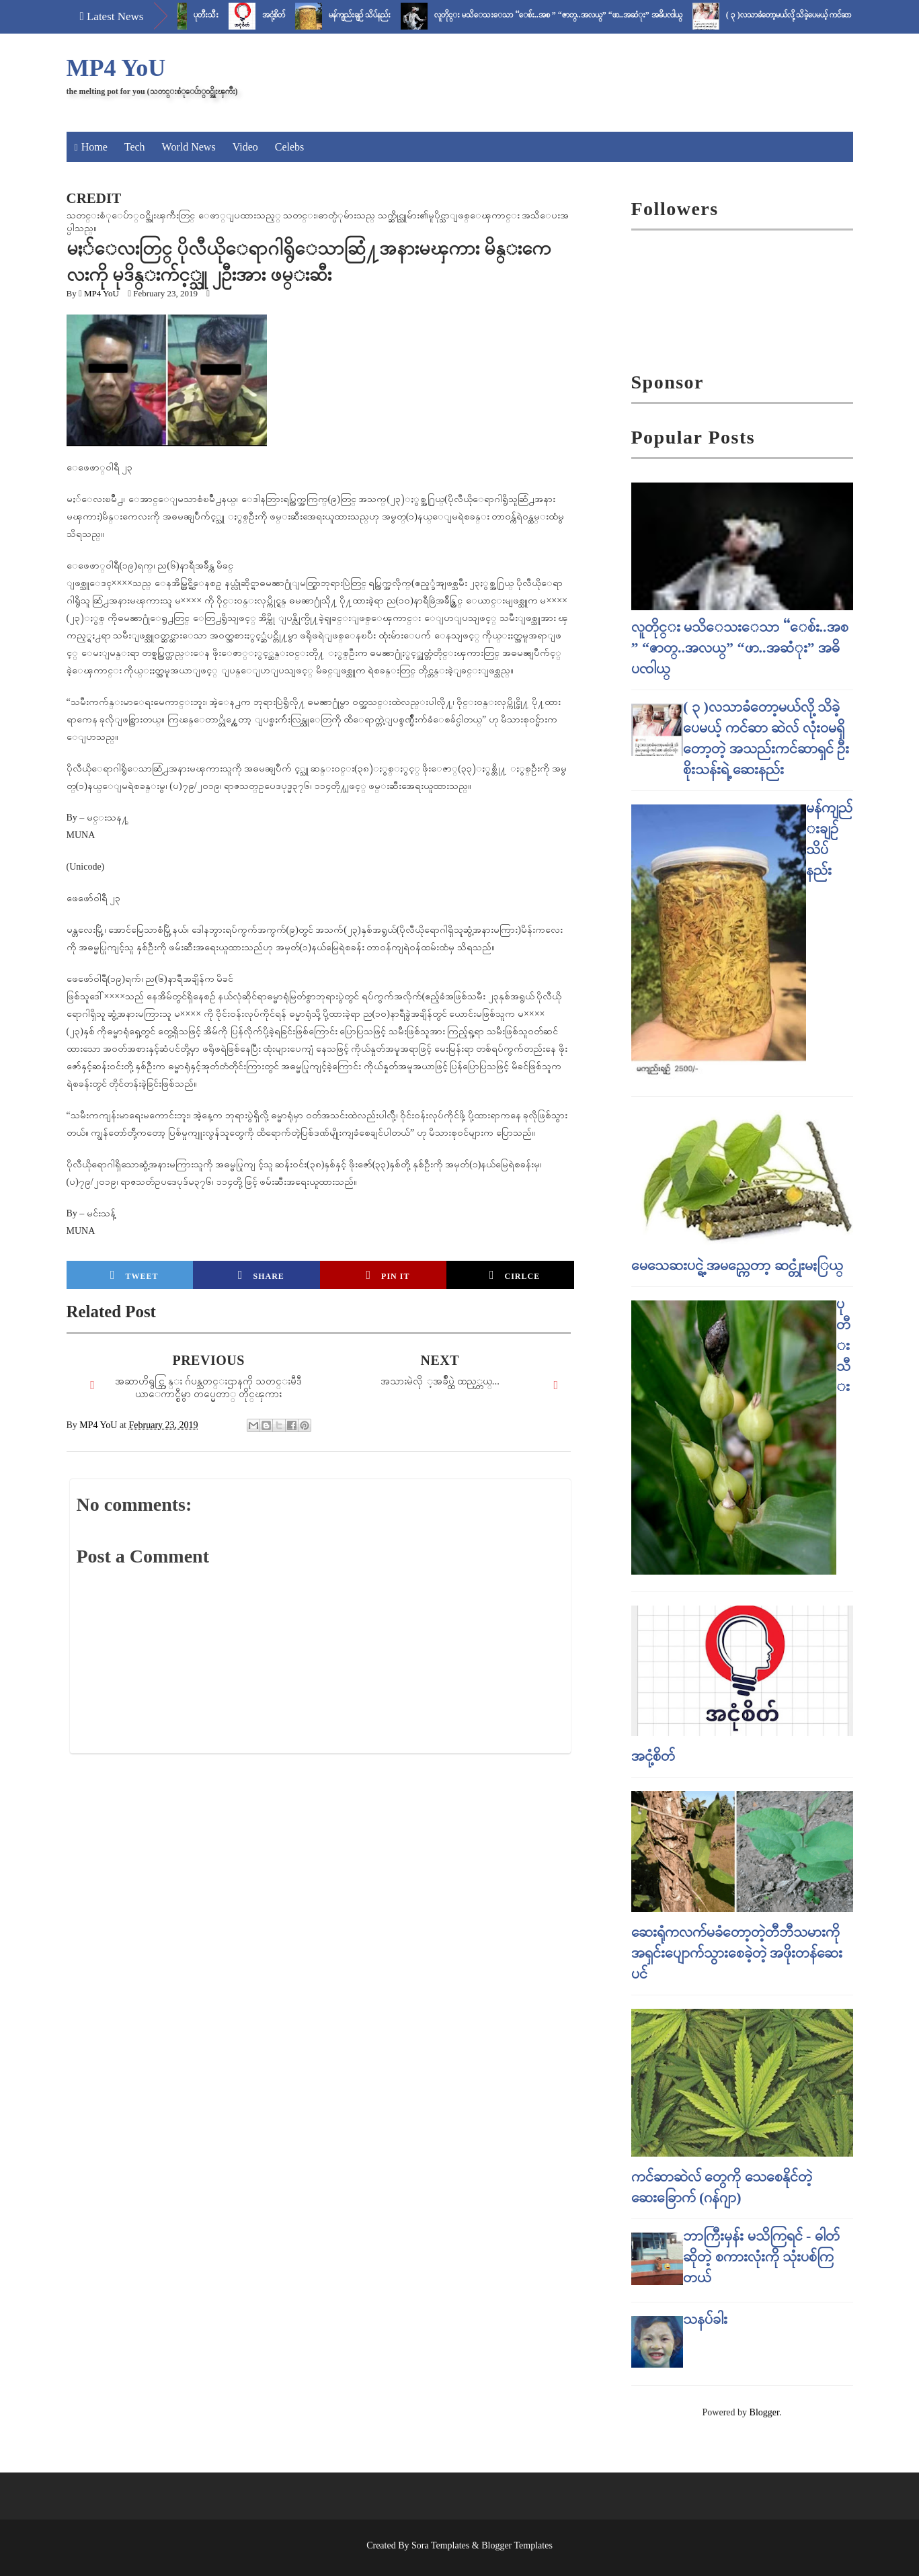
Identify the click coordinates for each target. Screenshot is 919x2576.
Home (94, 147)
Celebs (290, 147)
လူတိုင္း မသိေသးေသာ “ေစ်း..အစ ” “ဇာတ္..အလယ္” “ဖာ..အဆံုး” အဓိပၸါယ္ (571, 14)
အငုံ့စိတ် (286, 14)
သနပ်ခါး (705, 2319)
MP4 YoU (116, 67)
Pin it (388, 1275)
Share (261, 1275)
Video (245, 147)
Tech (134, 147)
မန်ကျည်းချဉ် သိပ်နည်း (372, 14)
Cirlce (514, 1275)
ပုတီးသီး (218, 14)
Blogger (764, 2412)
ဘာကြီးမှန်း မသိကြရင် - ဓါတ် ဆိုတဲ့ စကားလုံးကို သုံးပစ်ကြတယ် (761, 2256)
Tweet (134, 1275)
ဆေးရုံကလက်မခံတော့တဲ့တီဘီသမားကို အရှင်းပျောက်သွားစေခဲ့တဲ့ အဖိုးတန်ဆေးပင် (737, 1952)
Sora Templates (440, 2545)
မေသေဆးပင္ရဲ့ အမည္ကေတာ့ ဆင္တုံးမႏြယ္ (737, 1265)
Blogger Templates (517, 2545)
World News (189, 147)
